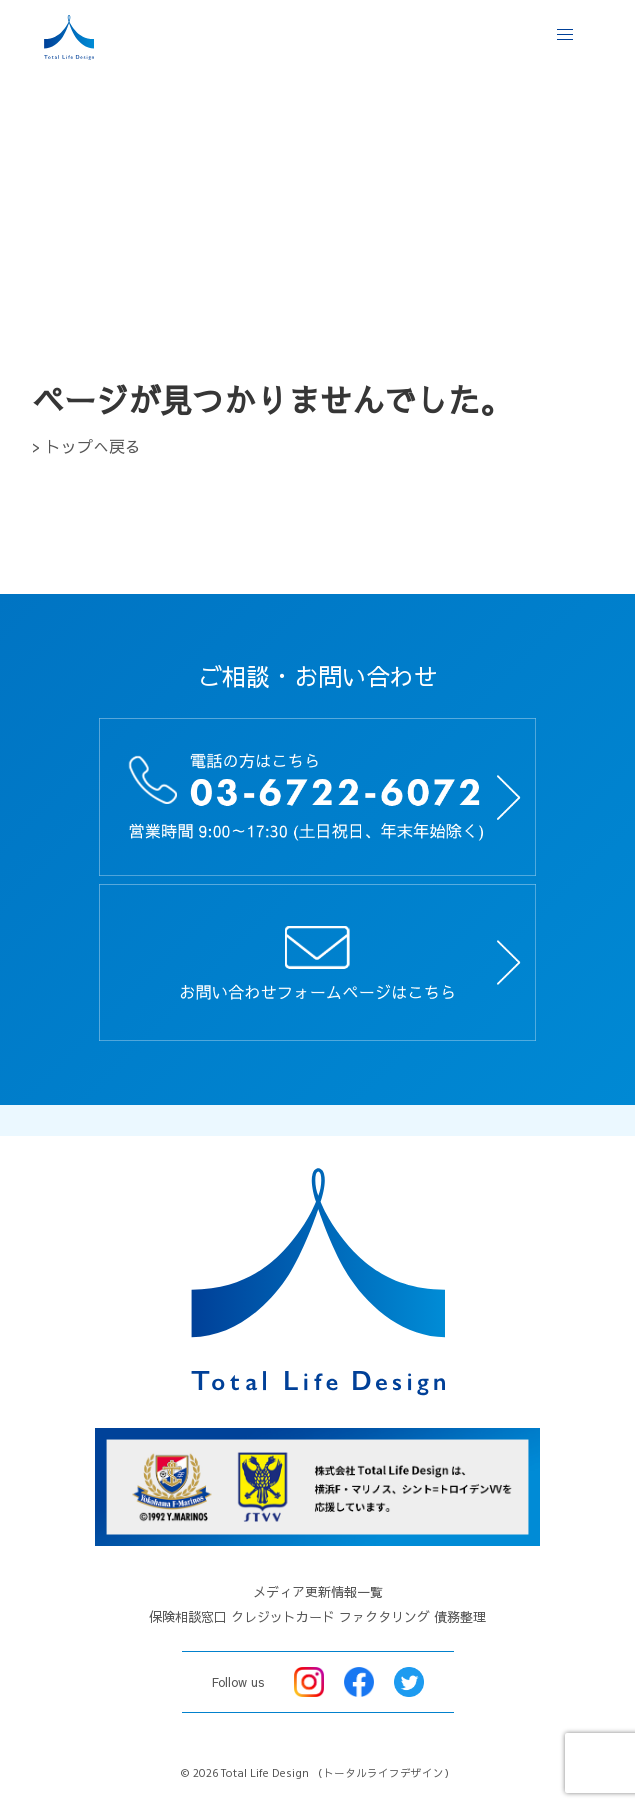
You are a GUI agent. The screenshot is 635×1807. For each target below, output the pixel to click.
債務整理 (460, 1617)
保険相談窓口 (188, 1617)
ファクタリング (384, 1617)
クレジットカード (283, 1617)
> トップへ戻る (86, 446)
